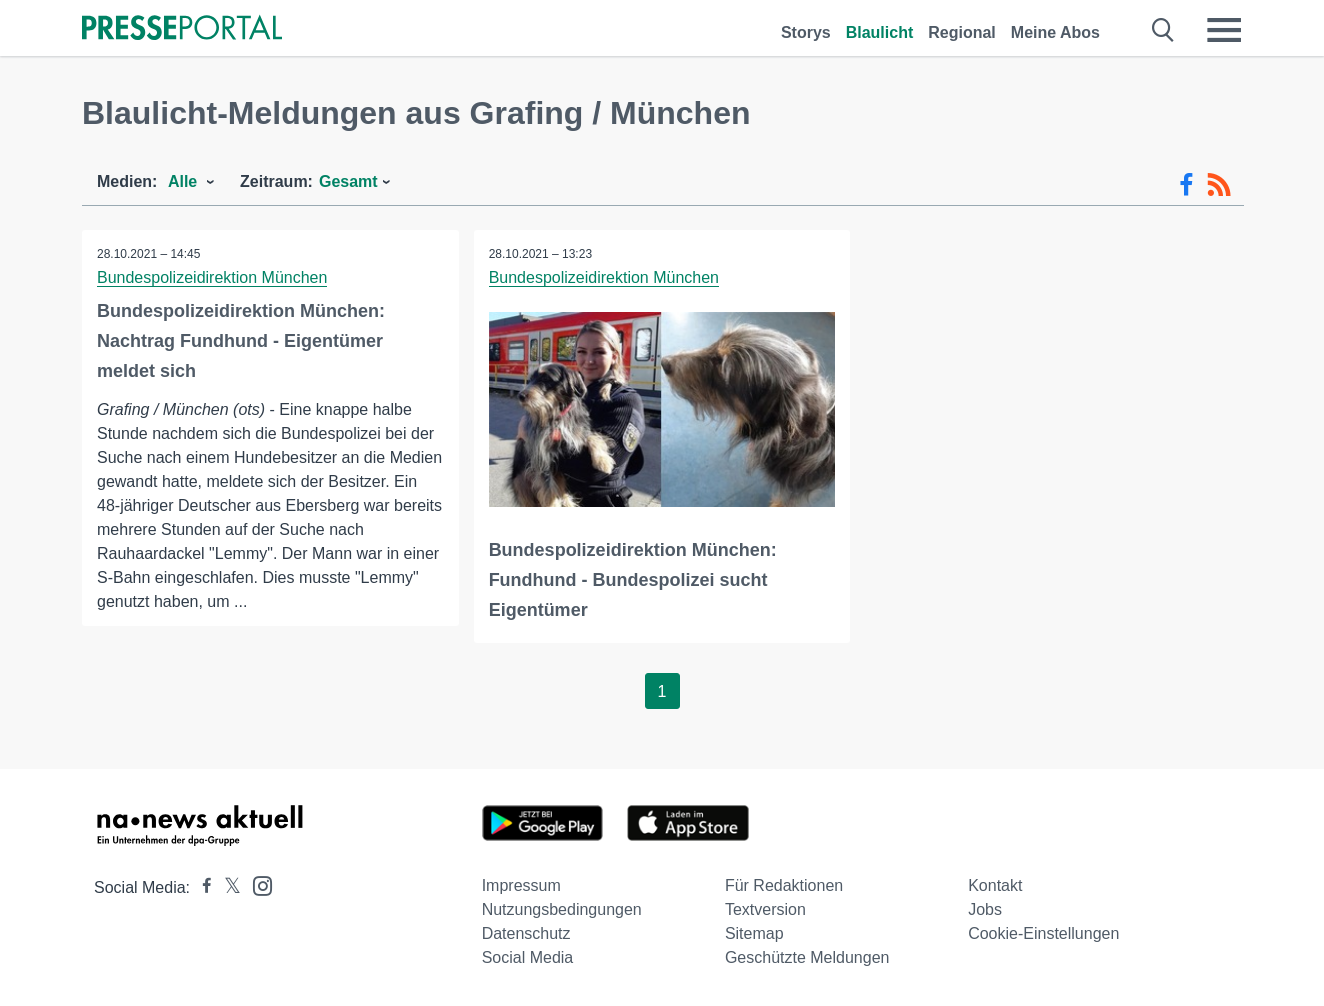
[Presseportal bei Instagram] (256, 884)
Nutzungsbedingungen (562, 909)
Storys (806, 32)
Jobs (985, 909)
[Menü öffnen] (1224, 30)
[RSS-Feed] (1219, 185)
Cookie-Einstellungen (1043, 933)
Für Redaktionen (784, 885)
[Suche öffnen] (1163, 30)
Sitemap (754, 933)
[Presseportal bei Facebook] (201, 887)
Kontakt (995, 885)
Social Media (528, 957)
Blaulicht (880, 32)
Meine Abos (1055, 32)
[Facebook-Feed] (1186, 185)
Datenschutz (526, 933)
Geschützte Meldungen (807, 957)
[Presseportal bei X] (226, 887)
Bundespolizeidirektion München (212, 277)
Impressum (521, 885)
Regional (962, 32)
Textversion (765, 909)
